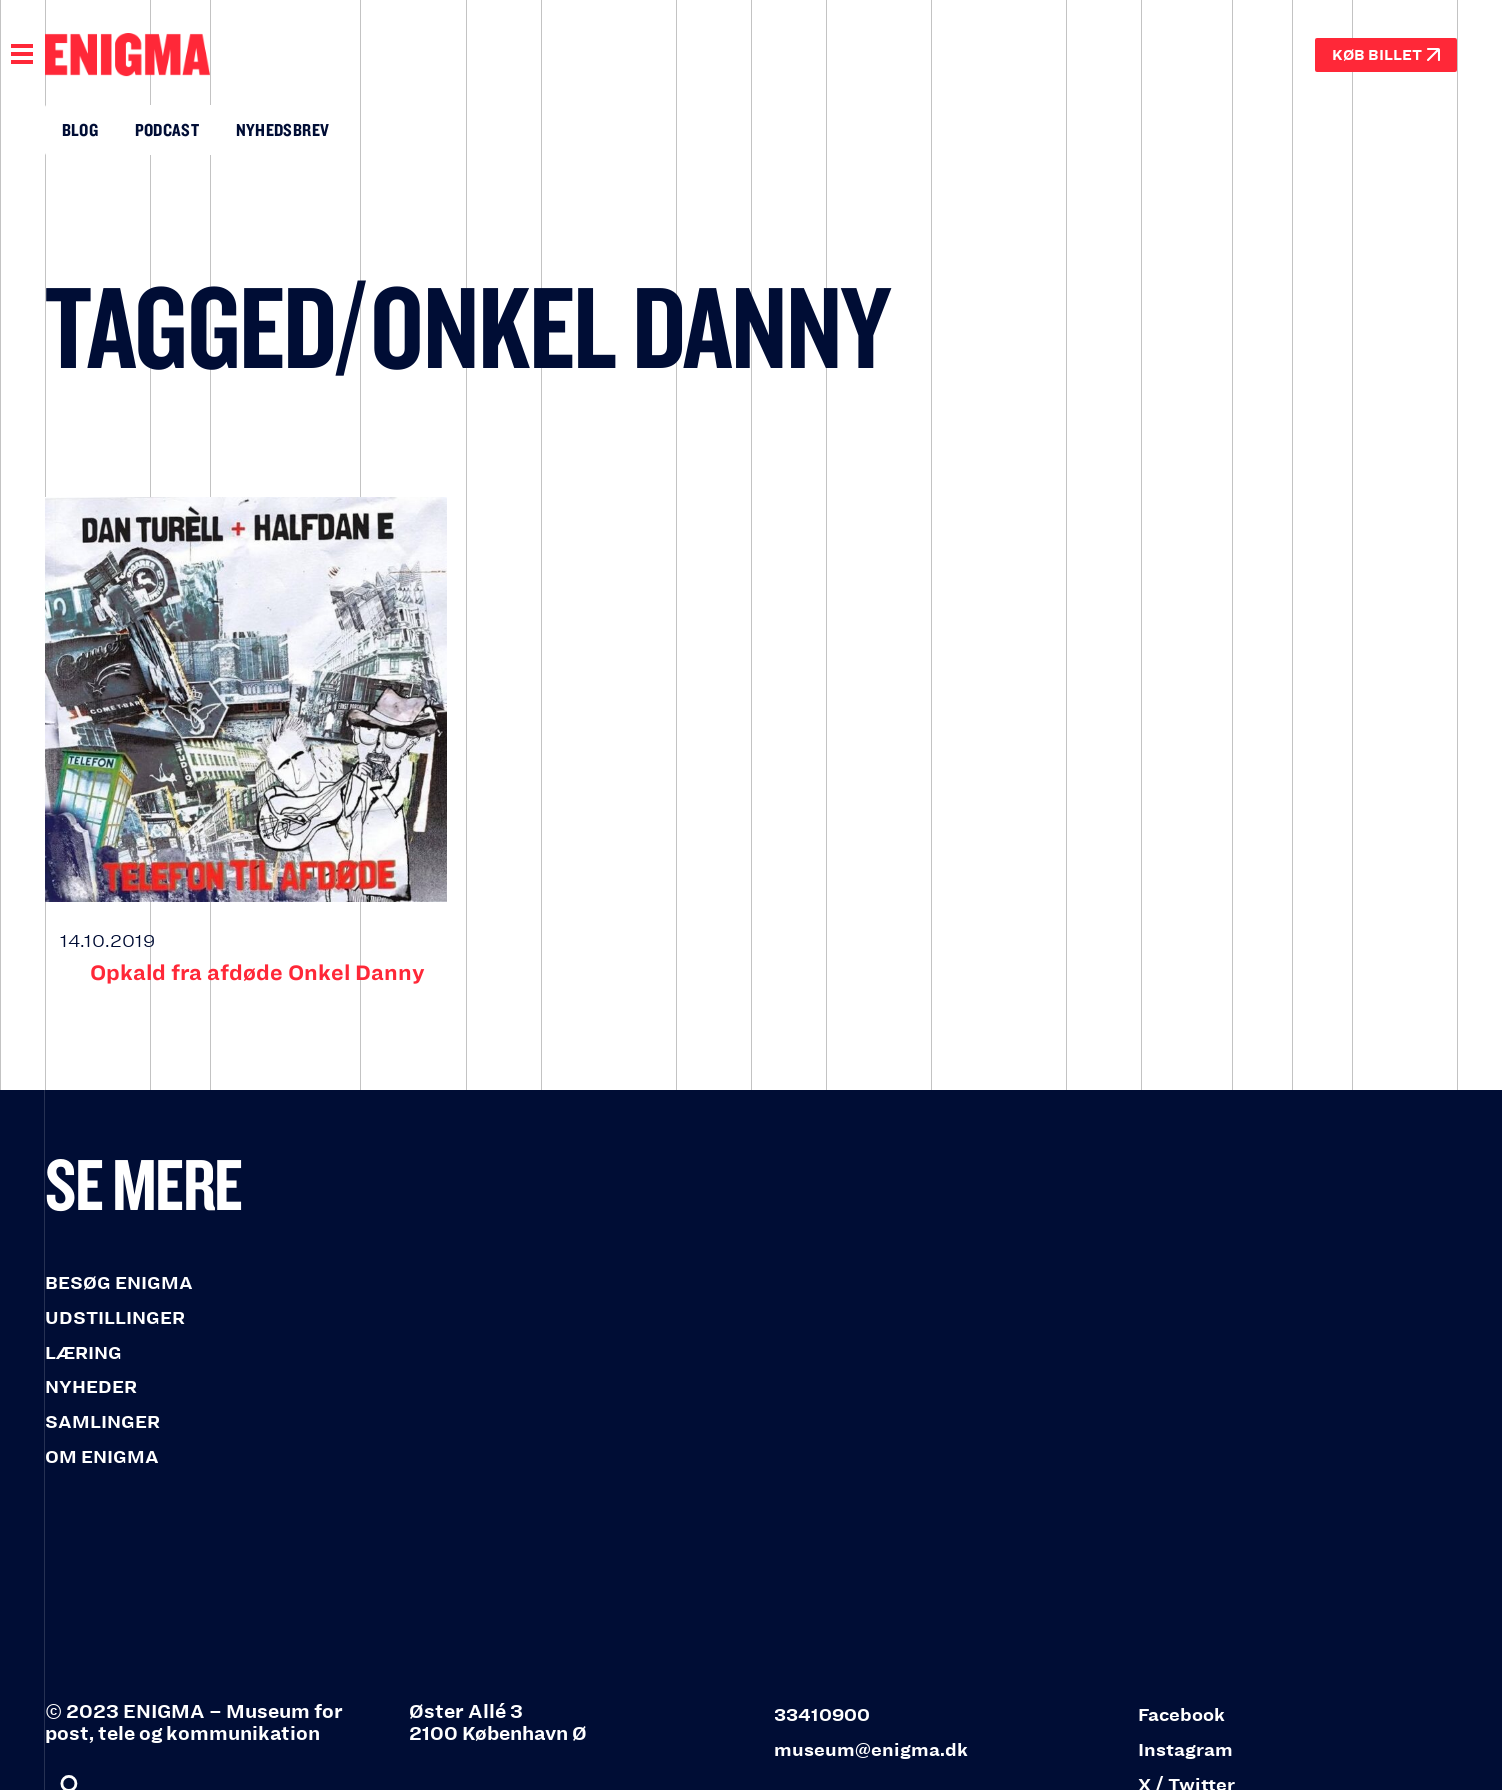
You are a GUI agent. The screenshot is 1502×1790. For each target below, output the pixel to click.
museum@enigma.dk (871, 1750)
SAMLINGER (102, 1422)
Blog (80, 129)
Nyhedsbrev (283, 129)
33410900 (822, 1715)
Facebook (1181, 1715)
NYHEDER (91, 1387)
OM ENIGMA (102, 1457)
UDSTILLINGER (115, 1318)
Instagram (1185, 1750)
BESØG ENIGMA (119, 1283)
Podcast (167, 129)
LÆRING (83, 1353)
